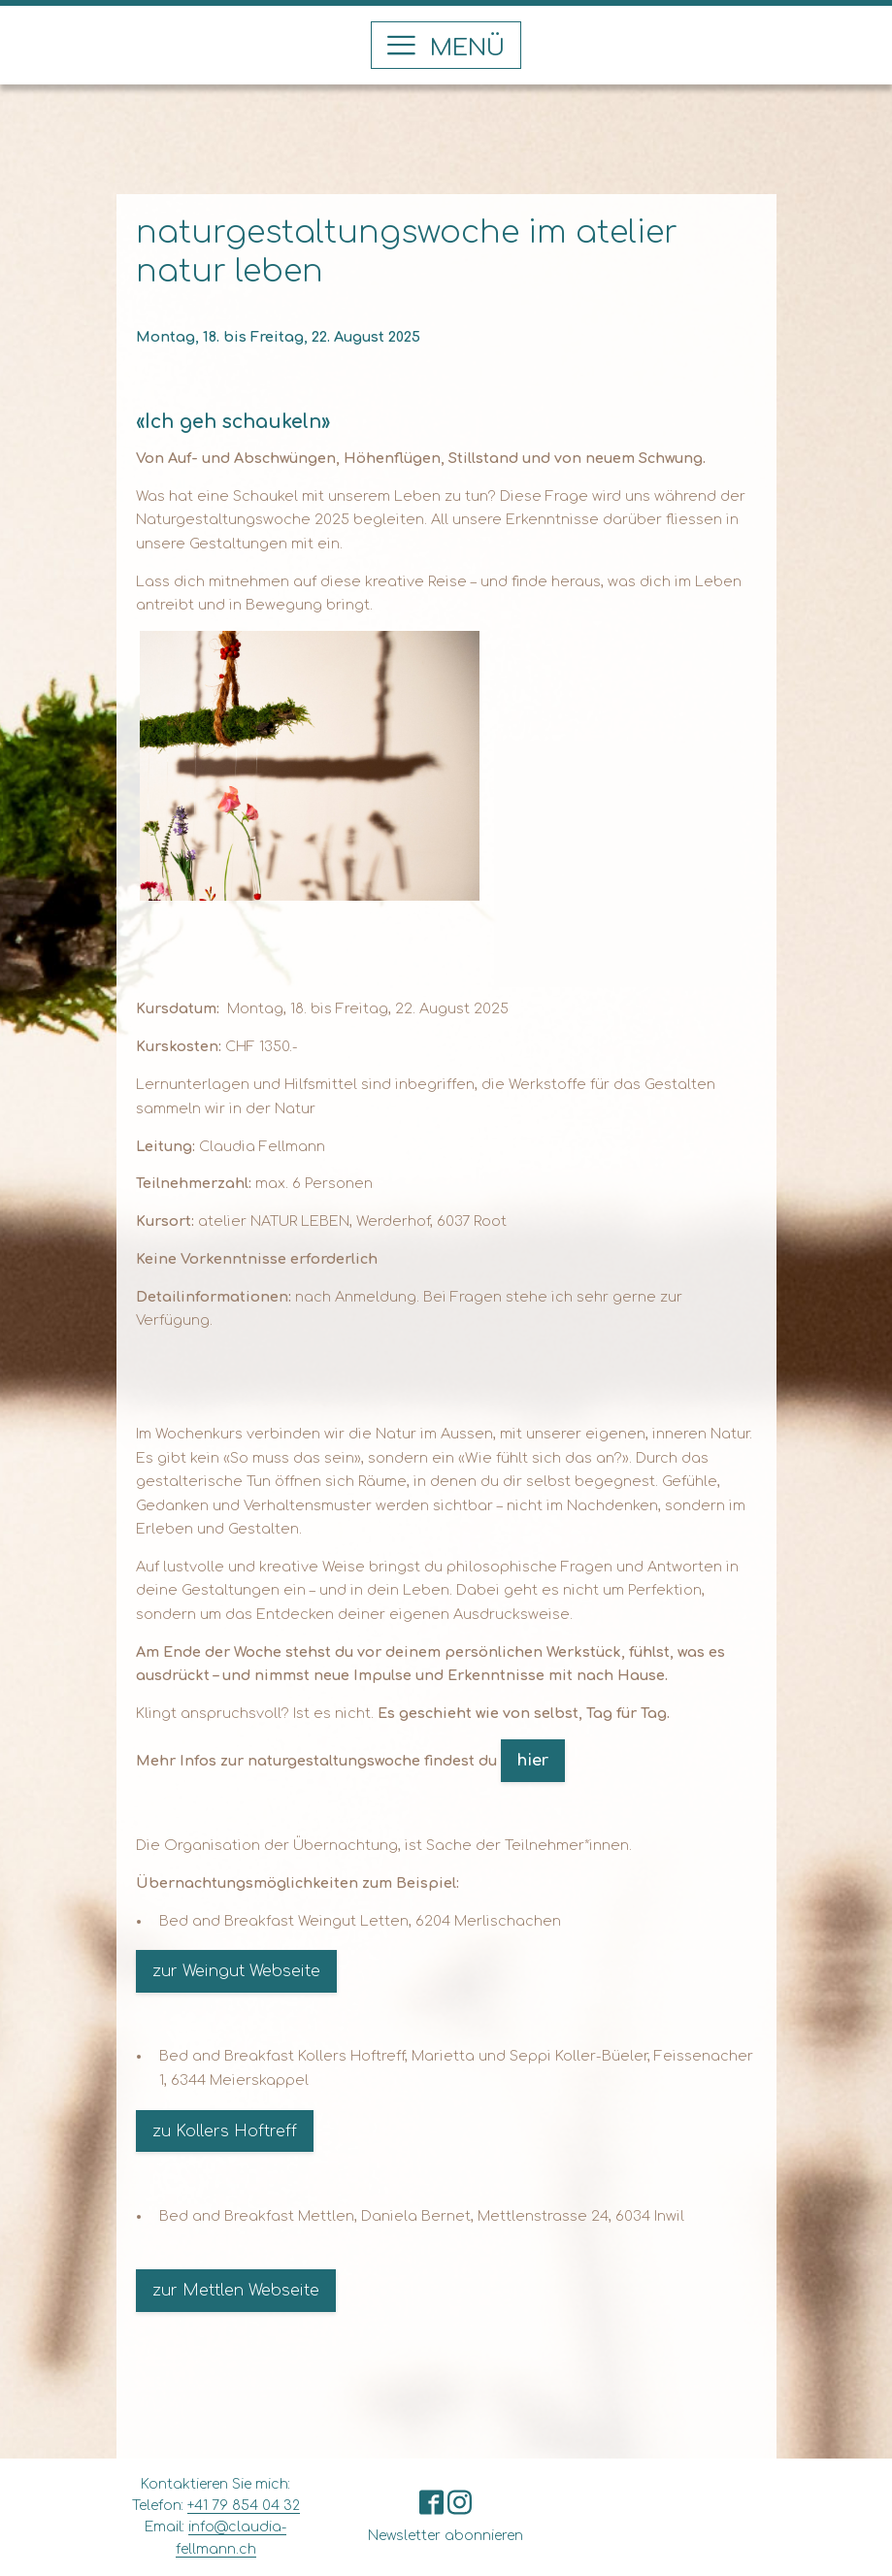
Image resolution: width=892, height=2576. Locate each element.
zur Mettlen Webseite (235, 2290)
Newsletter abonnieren (445, 2535)
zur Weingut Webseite (236, 1971)
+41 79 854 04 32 (243, 2505)
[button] (446, 45)
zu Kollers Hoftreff (224, 2131)
